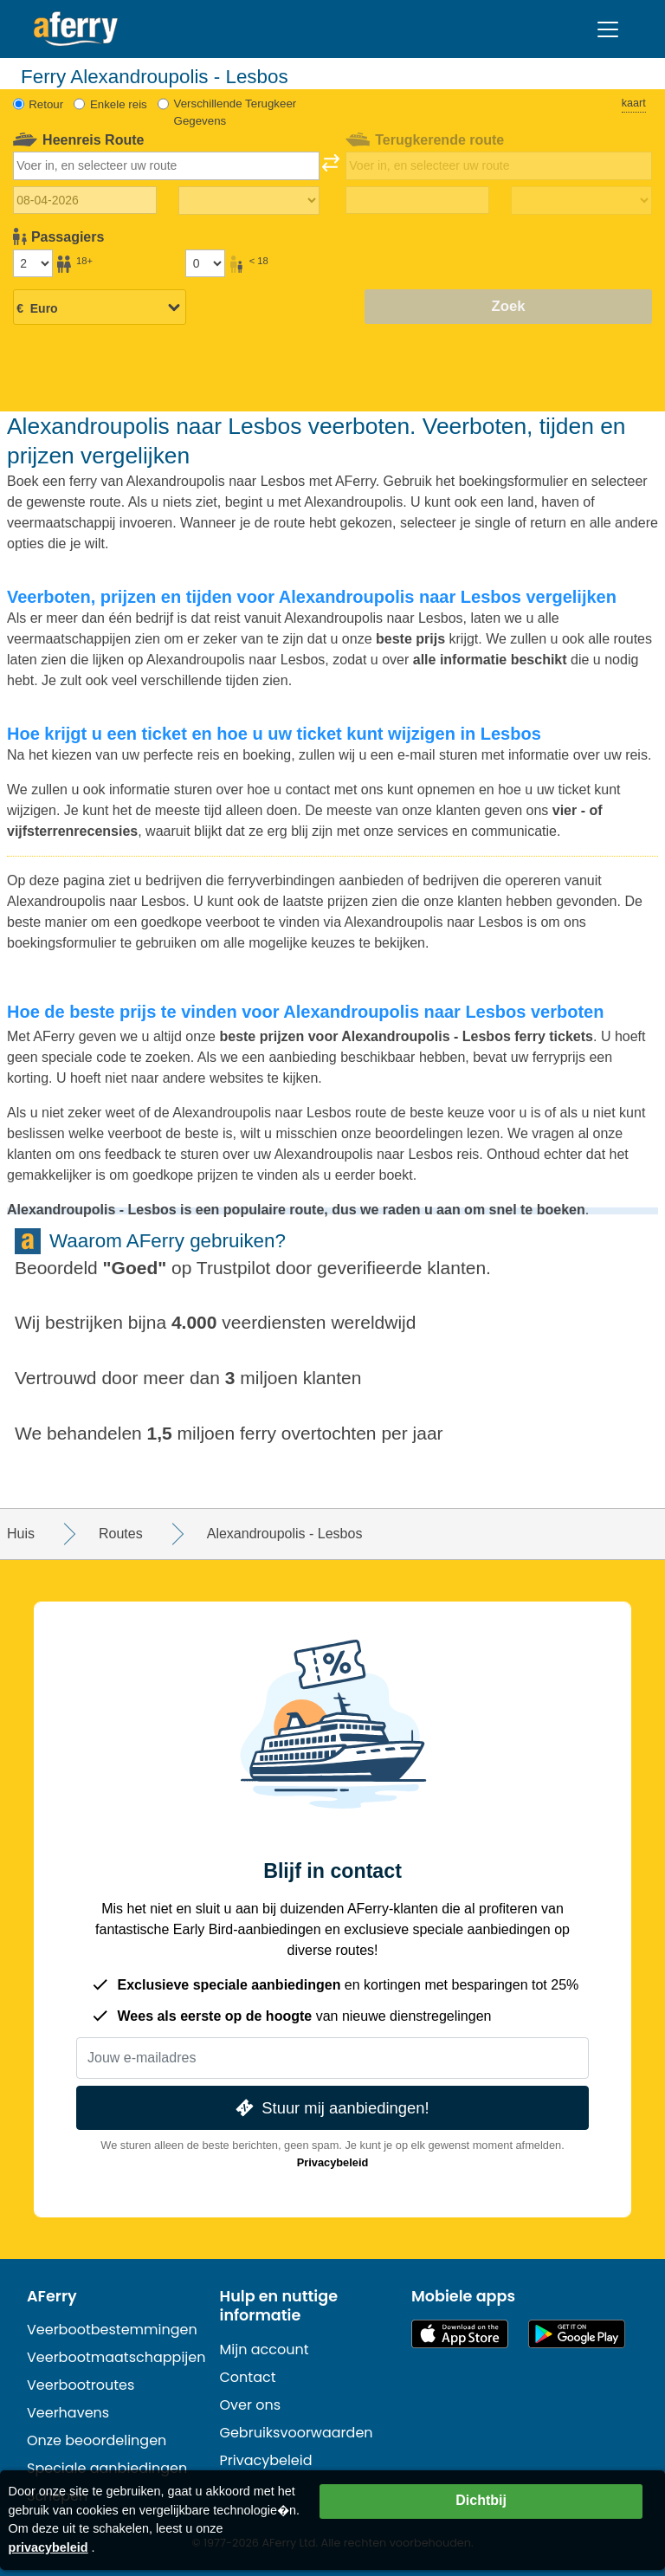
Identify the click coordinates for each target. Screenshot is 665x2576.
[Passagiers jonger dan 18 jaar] (205, 263)
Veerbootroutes (80, 2385)
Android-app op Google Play (576, 2334)
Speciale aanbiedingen (107, 2468)
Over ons (250, 2405)
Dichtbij (481, 2500)
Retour (46, 104)
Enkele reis (118, 104)
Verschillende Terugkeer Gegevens (235, 112)
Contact (248, 2377)
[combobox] (166, 165)
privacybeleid (48, 2547)
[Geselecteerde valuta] (99, 308)
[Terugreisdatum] (417, 200)
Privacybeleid (333, 2162)
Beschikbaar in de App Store (459, 2334)
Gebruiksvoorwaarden (296, 2433)
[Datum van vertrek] (85, 200)
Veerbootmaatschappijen (116, 2357)
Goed (135, 1268)
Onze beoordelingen (96, 2440)
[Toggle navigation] (607, 29)
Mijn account (264, 2349)
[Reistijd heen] (249, 201)
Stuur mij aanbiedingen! (330, 2107)
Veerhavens (68, 2413)
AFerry (52, 2296)
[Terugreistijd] (581, 201)
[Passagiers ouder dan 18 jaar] (33, 263)
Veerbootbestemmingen (112, 2330)
